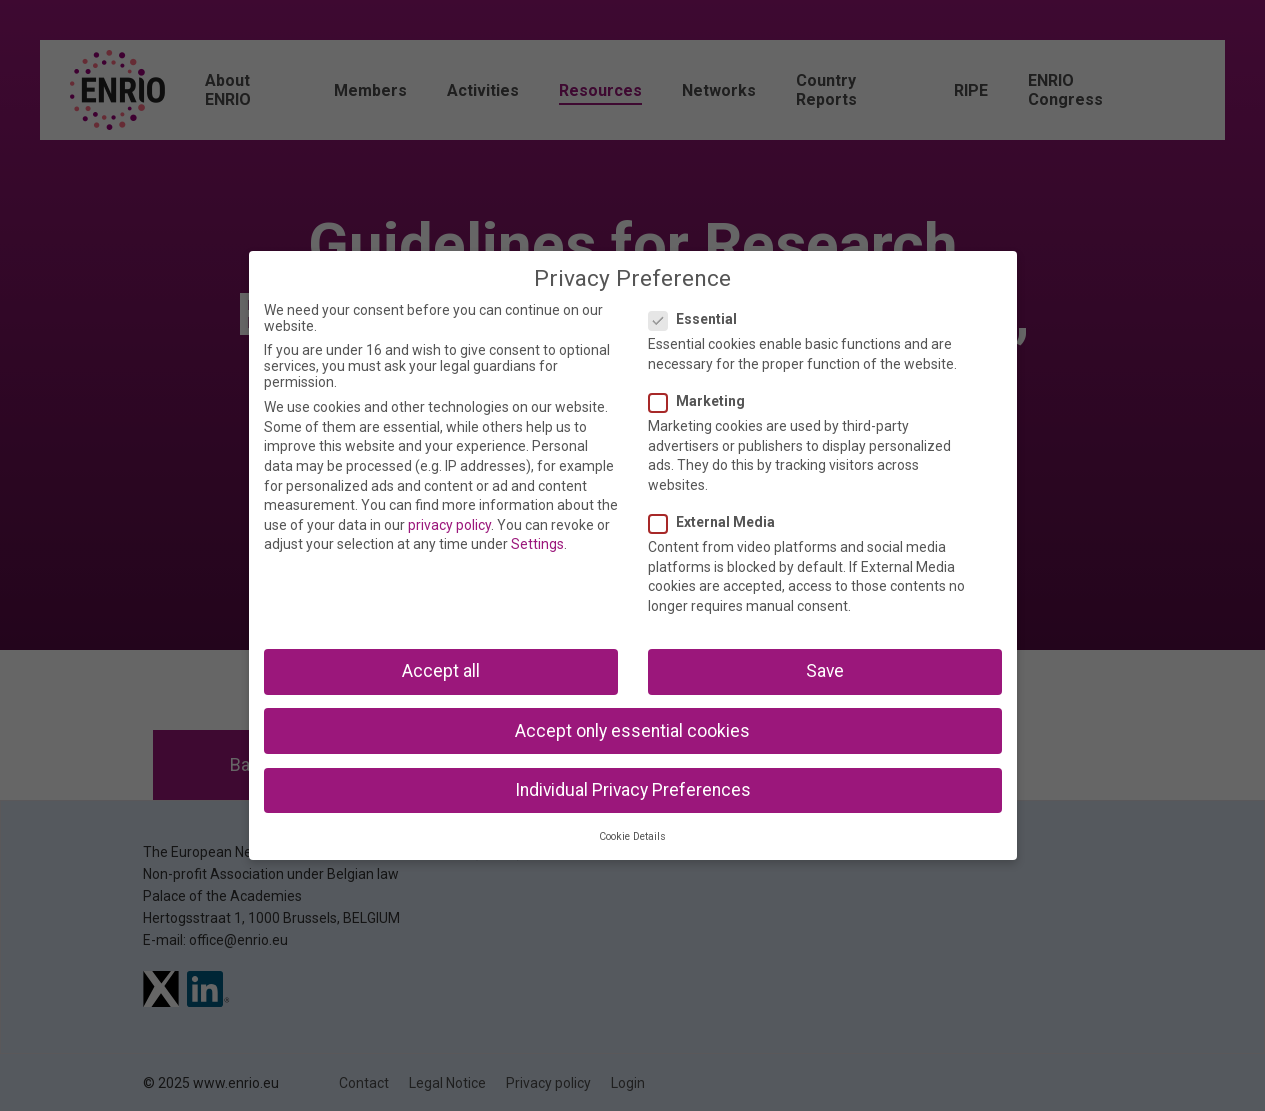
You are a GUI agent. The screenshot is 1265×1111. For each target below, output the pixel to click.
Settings (537, 544)
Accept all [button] (441, 671)
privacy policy (449, 525)
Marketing (703, 401)
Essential (699, 319)
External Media (718, 522)
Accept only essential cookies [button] (632, 731)
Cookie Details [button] (632, 836)
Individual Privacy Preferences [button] (633, 790)
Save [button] (825, 671)
